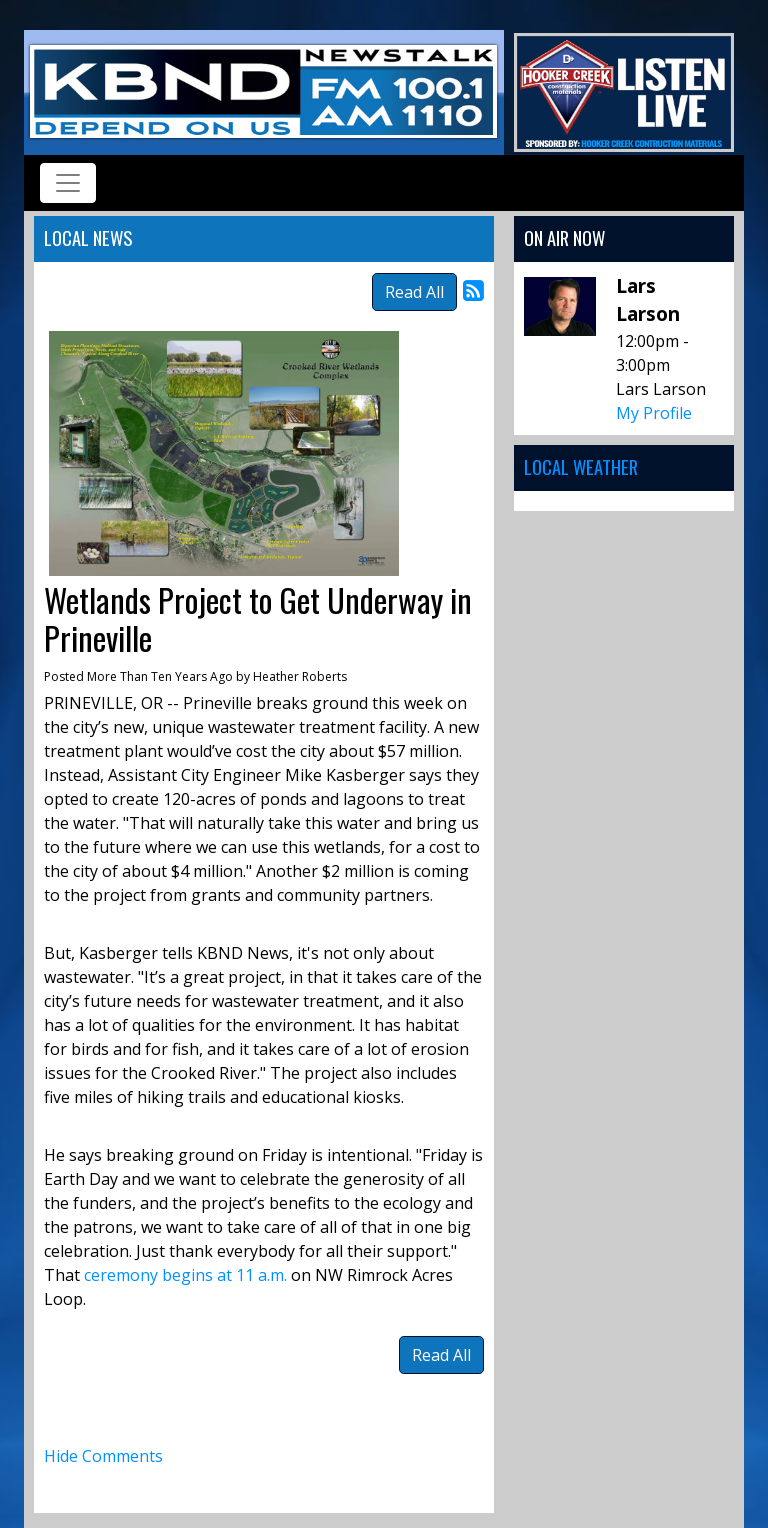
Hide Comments (103, 1456)
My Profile (654, 413)
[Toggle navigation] (68, 183)
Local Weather (581, 466)
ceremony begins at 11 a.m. (185, 1275)
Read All (414, 292)
